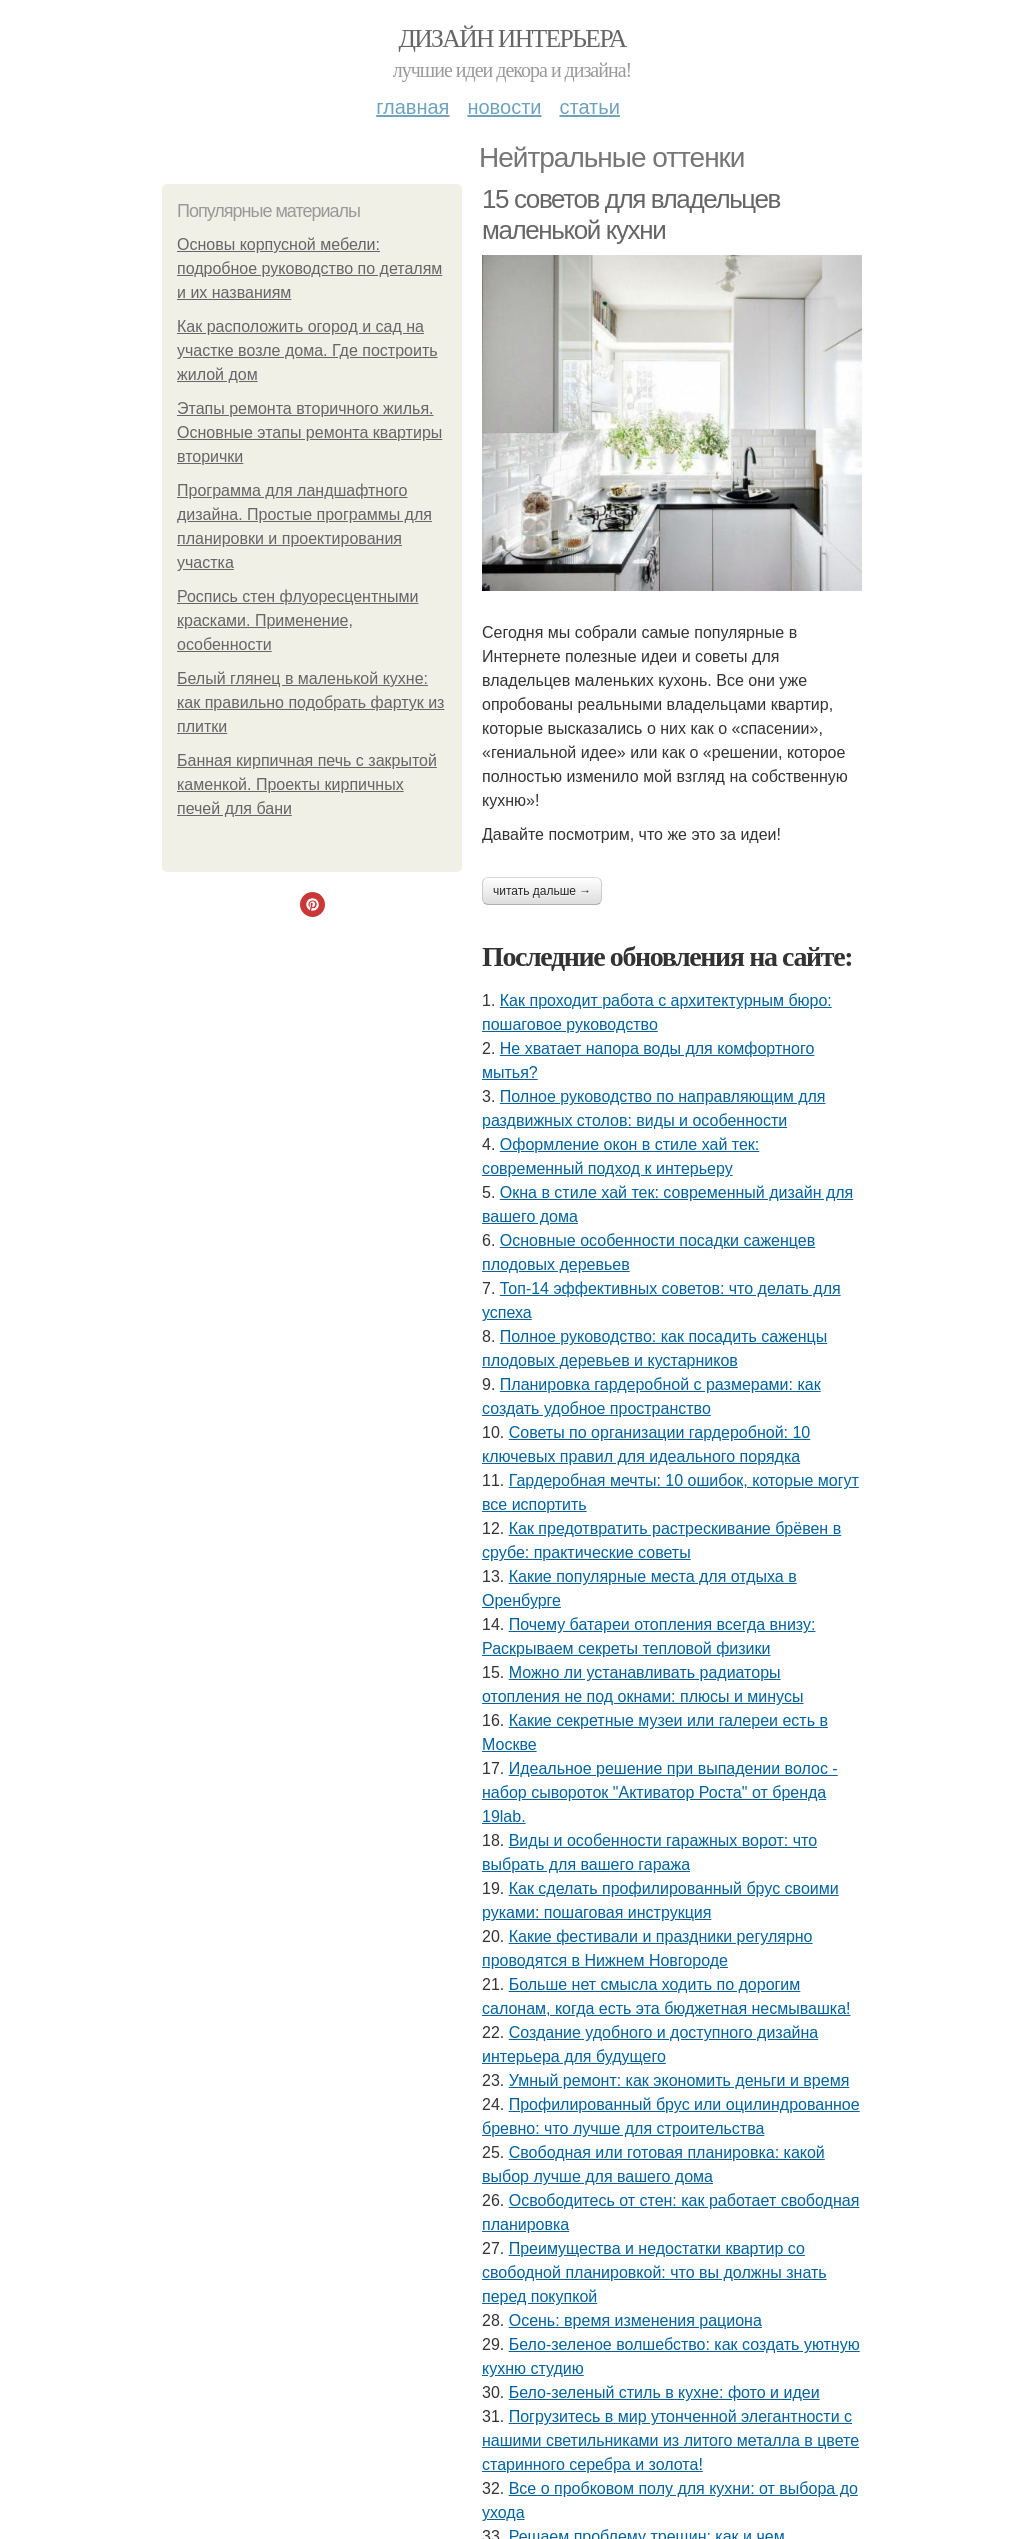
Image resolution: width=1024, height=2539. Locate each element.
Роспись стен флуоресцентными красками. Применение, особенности (298, 620)
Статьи (589, 107)
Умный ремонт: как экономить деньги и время (679, 2080)
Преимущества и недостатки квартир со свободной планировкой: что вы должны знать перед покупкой (654, 2272)
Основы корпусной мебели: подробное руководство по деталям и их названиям (309, 268)
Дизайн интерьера (511, 38)
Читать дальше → (542, 891)
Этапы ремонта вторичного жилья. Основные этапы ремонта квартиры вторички (309, 432)
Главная (412, 107)
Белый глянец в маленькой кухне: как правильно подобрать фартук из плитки (310, 702)
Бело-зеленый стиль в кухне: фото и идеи (664, 2392)
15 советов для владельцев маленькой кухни (631, 214)
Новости (504, 107)
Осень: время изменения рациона (635, 2320)
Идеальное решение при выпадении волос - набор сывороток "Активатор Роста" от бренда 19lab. (660, 1792)
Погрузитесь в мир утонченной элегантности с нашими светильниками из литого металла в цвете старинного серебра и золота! (670, 2440)
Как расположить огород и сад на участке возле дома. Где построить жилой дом (307, 350)
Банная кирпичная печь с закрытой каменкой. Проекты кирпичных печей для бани (307, 784)
